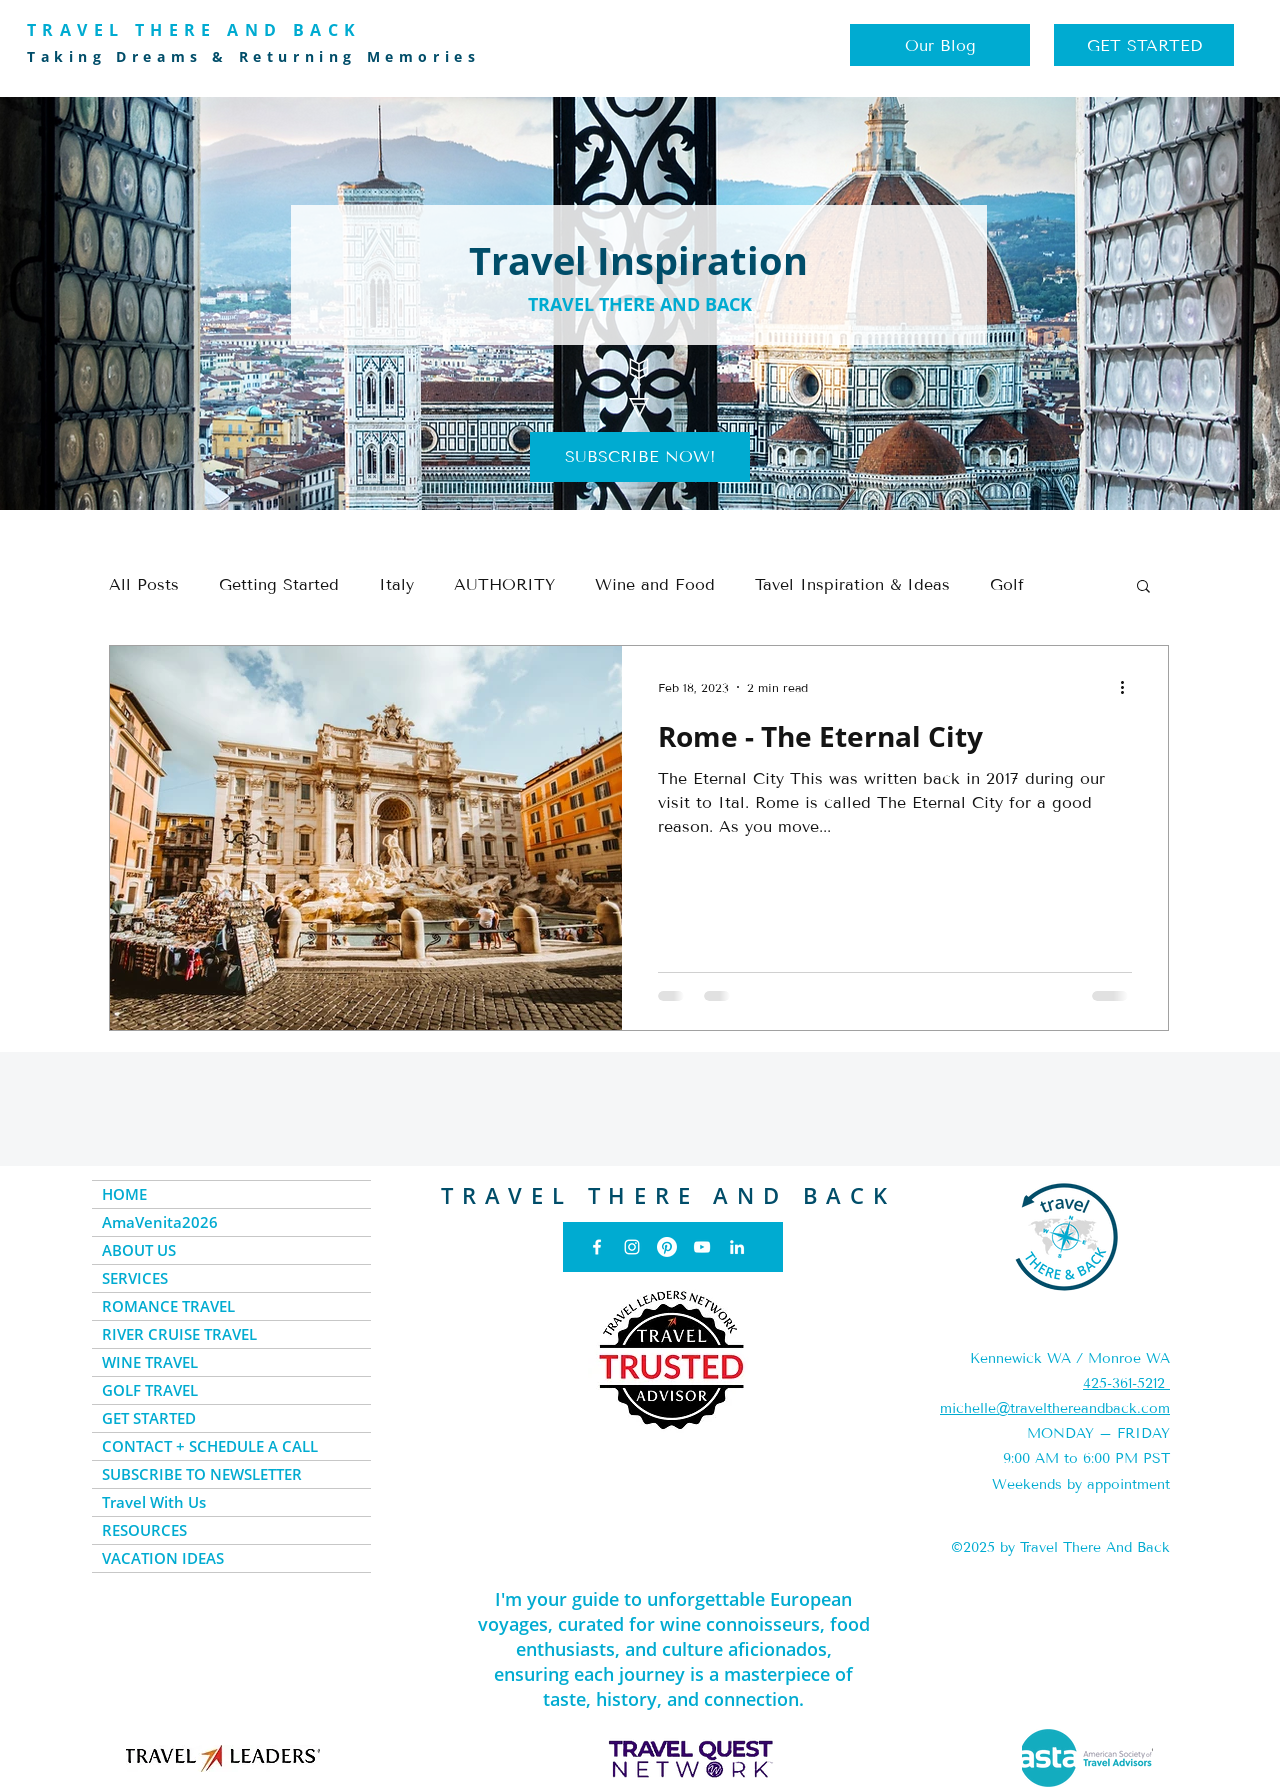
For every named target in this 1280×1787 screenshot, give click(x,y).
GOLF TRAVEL (150, 1390)
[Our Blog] (940, 45)
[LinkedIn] (737, 1247)
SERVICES (135, 1278)
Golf (1007, 584)
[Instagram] (632, 1247)
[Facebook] (597, 1247)
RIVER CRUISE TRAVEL (179, 1334)
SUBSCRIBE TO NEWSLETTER (202, 1474)
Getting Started (279, 584)
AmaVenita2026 (160, 1222)
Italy (396, 584)
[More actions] (1129, 687)
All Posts (144, 584)
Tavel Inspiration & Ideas (852, 584)
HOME (124, 1194)
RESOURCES (144, 1530)
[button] (640, 457)
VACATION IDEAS (163, 1558)
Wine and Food (655, 584)
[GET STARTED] (1144, 45)
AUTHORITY (504, 584)
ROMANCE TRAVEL (168, 1306)
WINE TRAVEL (150, 1362)
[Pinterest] (667, 1247)
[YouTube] (702, 1247)
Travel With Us (154, 1502)
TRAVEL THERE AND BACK (668, 1195)
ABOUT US (139, 1250)
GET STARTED (149, 1418)
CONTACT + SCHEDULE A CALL (210, 1446)
